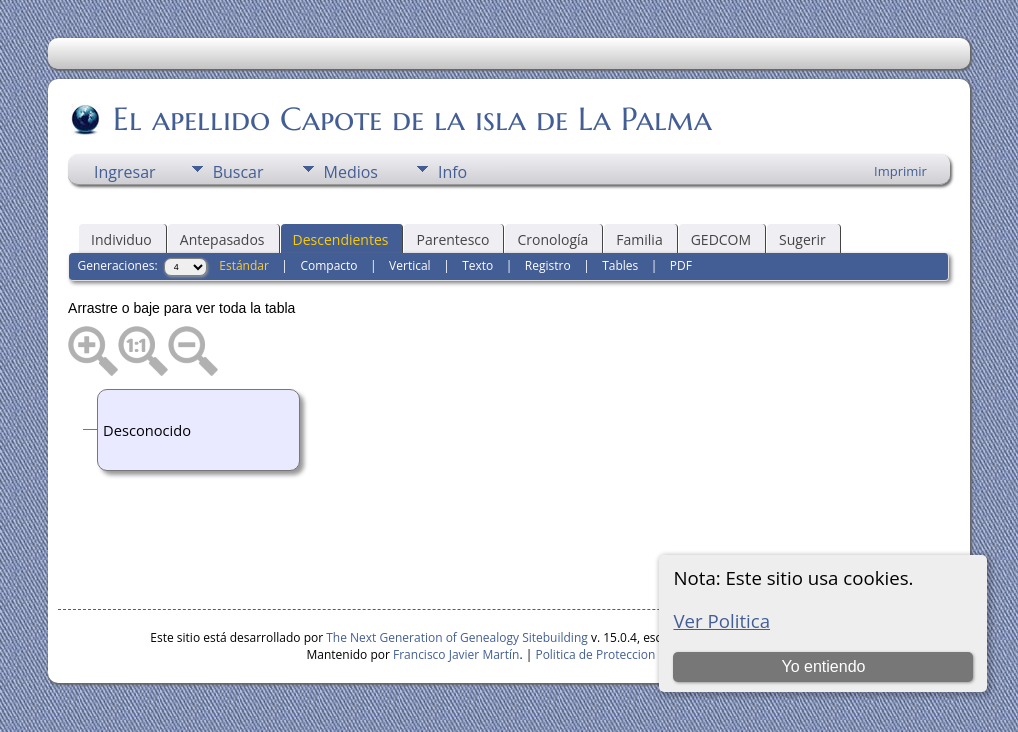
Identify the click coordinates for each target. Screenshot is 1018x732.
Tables (620, 265)
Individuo (121, 239)
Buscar (238, 172)
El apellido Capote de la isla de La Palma (411, 119)
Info (452, 172)
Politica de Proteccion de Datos (621, 654)
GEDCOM (721, 239)
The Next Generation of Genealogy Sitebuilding (457, 637)
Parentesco (452, 239)
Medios (351, 172)
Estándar (244, 265)
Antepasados (222, 239)
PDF (681, 265)
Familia (639, 239)
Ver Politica (721, 620)
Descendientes (341, 239)
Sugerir (802, 239)
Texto (477, 265)
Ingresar (125, 172)
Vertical (410, 265)
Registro (548, 265)
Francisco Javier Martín (456, 654)
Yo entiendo (824, 666)
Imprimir (900, 171)
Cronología (552, 239)
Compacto (328, 265)
